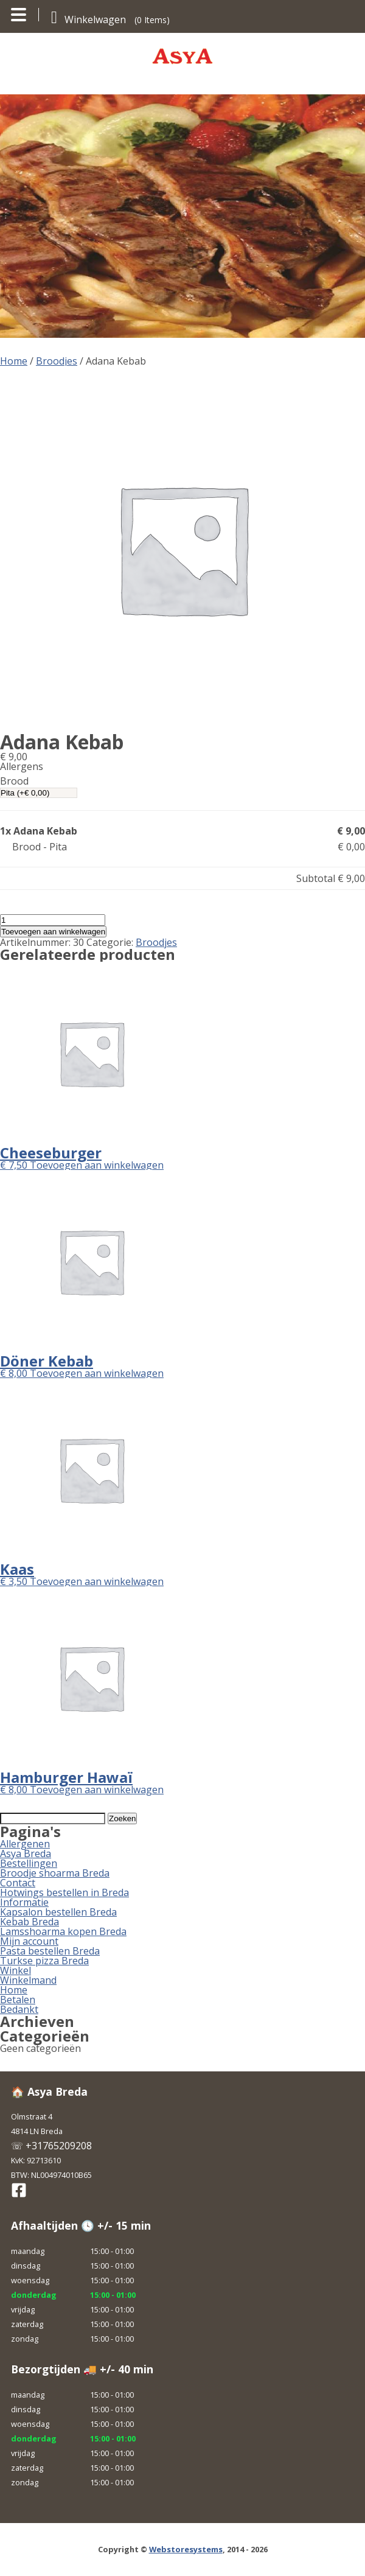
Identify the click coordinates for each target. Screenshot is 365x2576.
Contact (17, 1882)
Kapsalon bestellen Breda (58, 1912)
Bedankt (19, 2009)
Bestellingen (28, 1863)
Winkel (15, 1970)
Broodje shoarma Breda (54, 1873)
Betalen (17, 1999)
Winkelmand (28, 1980)
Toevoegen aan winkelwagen (53, 931)
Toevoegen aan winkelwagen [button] (97, 1165)
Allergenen (25, 1843)
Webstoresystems (186, 2549)
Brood (14, 781)
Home (13, 361)
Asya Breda (25, 1853)
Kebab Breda (29, 1921)
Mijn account (29, 1941)
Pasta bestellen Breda (50, 1951)
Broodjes (56, 361)
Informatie (24, 1902)
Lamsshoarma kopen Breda (63, 1931)
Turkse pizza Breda (44, 1960)
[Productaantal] (52, 920)
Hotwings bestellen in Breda (64, 1892)
